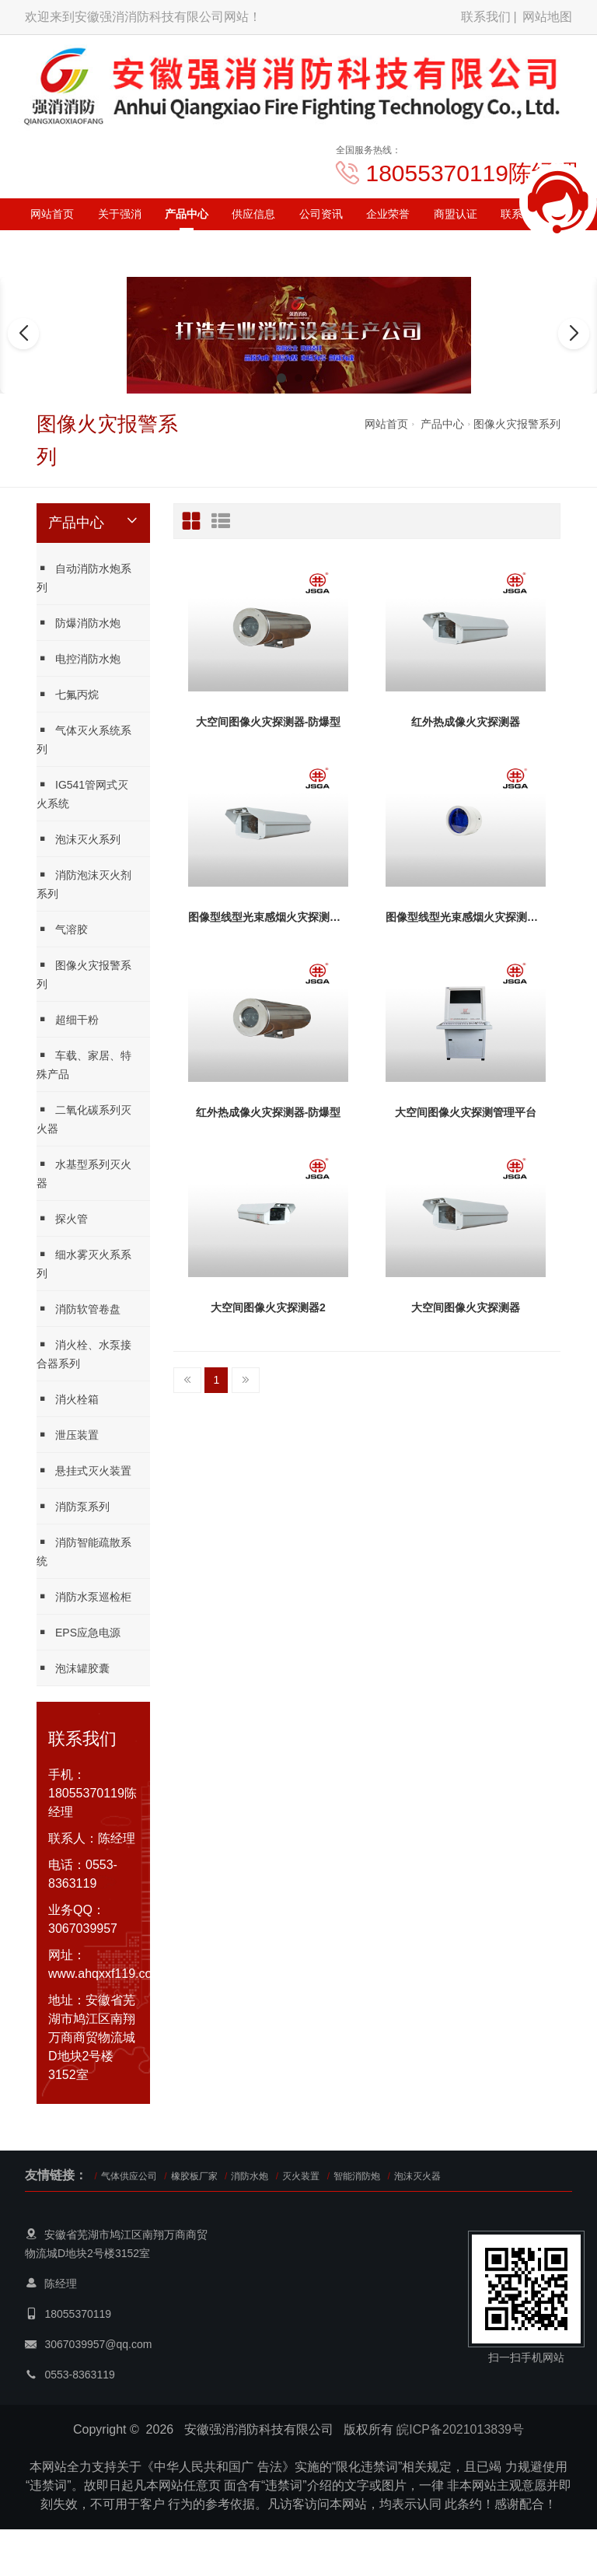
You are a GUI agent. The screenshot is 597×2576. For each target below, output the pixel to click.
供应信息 (253, 214)
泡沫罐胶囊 (73, 1668)
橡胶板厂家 (194, 2176)
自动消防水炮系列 (84, 577)
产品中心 (186, 214)
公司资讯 (321, 214)
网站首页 (52, 214)
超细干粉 (68, 1019)
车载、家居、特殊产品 (84, 1064)
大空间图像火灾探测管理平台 (465, 1112)
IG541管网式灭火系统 (82, 794)
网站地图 (547, 16)
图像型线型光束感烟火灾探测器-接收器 (268, 917)
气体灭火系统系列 (84, 739)
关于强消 (119, 214)
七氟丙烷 (68, 694)
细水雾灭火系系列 (84, 1263)
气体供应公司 (129, 2176)
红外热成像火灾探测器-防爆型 (268, 1112)
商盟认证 (455, 214)
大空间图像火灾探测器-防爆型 (268, 722)
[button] (281, 378)
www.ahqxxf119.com (105, 1973)
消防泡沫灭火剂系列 (84, 884)
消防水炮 (249, 2176)
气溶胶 (62, 929)
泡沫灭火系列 (78, 838)
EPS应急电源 (78, 1632)
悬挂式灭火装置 (84, 1470)
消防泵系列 (73, 1506)
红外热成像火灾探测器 (465, 722)
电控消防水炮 (78, 658)
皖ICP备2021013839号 (460, 2429)
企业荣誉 (388, 214)
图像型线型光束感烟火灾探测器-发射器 (466, 917)
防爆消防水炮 (78, 622)
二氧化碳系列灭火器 (84, 1119)
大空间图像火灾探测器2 (268, 1307)
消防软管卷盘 (78, 1308)
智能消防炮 (356, 2176)
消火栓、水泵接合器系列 (84, 1354)
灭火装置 (300, 2176)
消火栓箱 (68, 1398)
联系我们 (486, 16)
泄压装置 (68, 1434)
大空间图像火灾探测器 (465, 1307)
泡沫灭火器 (417, 2176)
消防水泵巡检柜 (84, 1596)
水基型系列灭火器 (84, 1173)
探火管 (62, 1218)
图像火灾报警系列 (516, 424)
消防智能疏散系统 (84, 1551)
